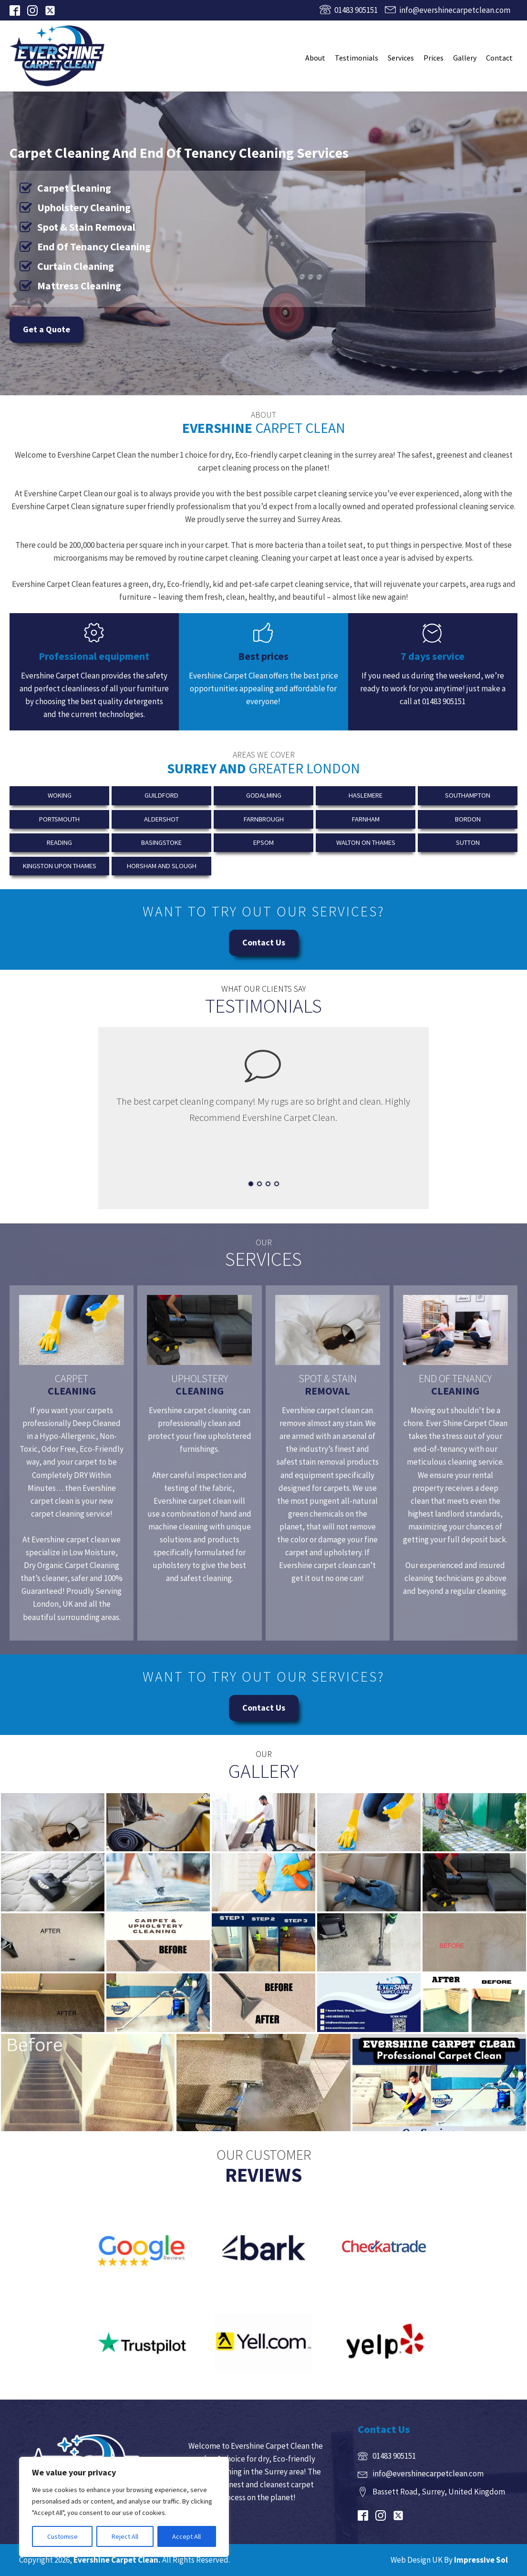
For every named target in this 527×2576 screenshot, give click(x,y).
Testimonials (356, 57)
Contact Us (263, 942)
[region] (124, 2507)
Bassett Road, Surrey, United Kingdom (438, 2491)
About (315, 57)
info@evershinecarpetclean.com (454, 10)
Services (401, 57)
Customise (62, 2536)
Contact (499, 57)
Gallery (464, 57)
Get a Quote (46, 329)
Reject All (125, 2536)
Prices (434, 57)
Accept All (186, 2536)
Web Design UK (417, 2560)
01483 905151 (356, 10)
